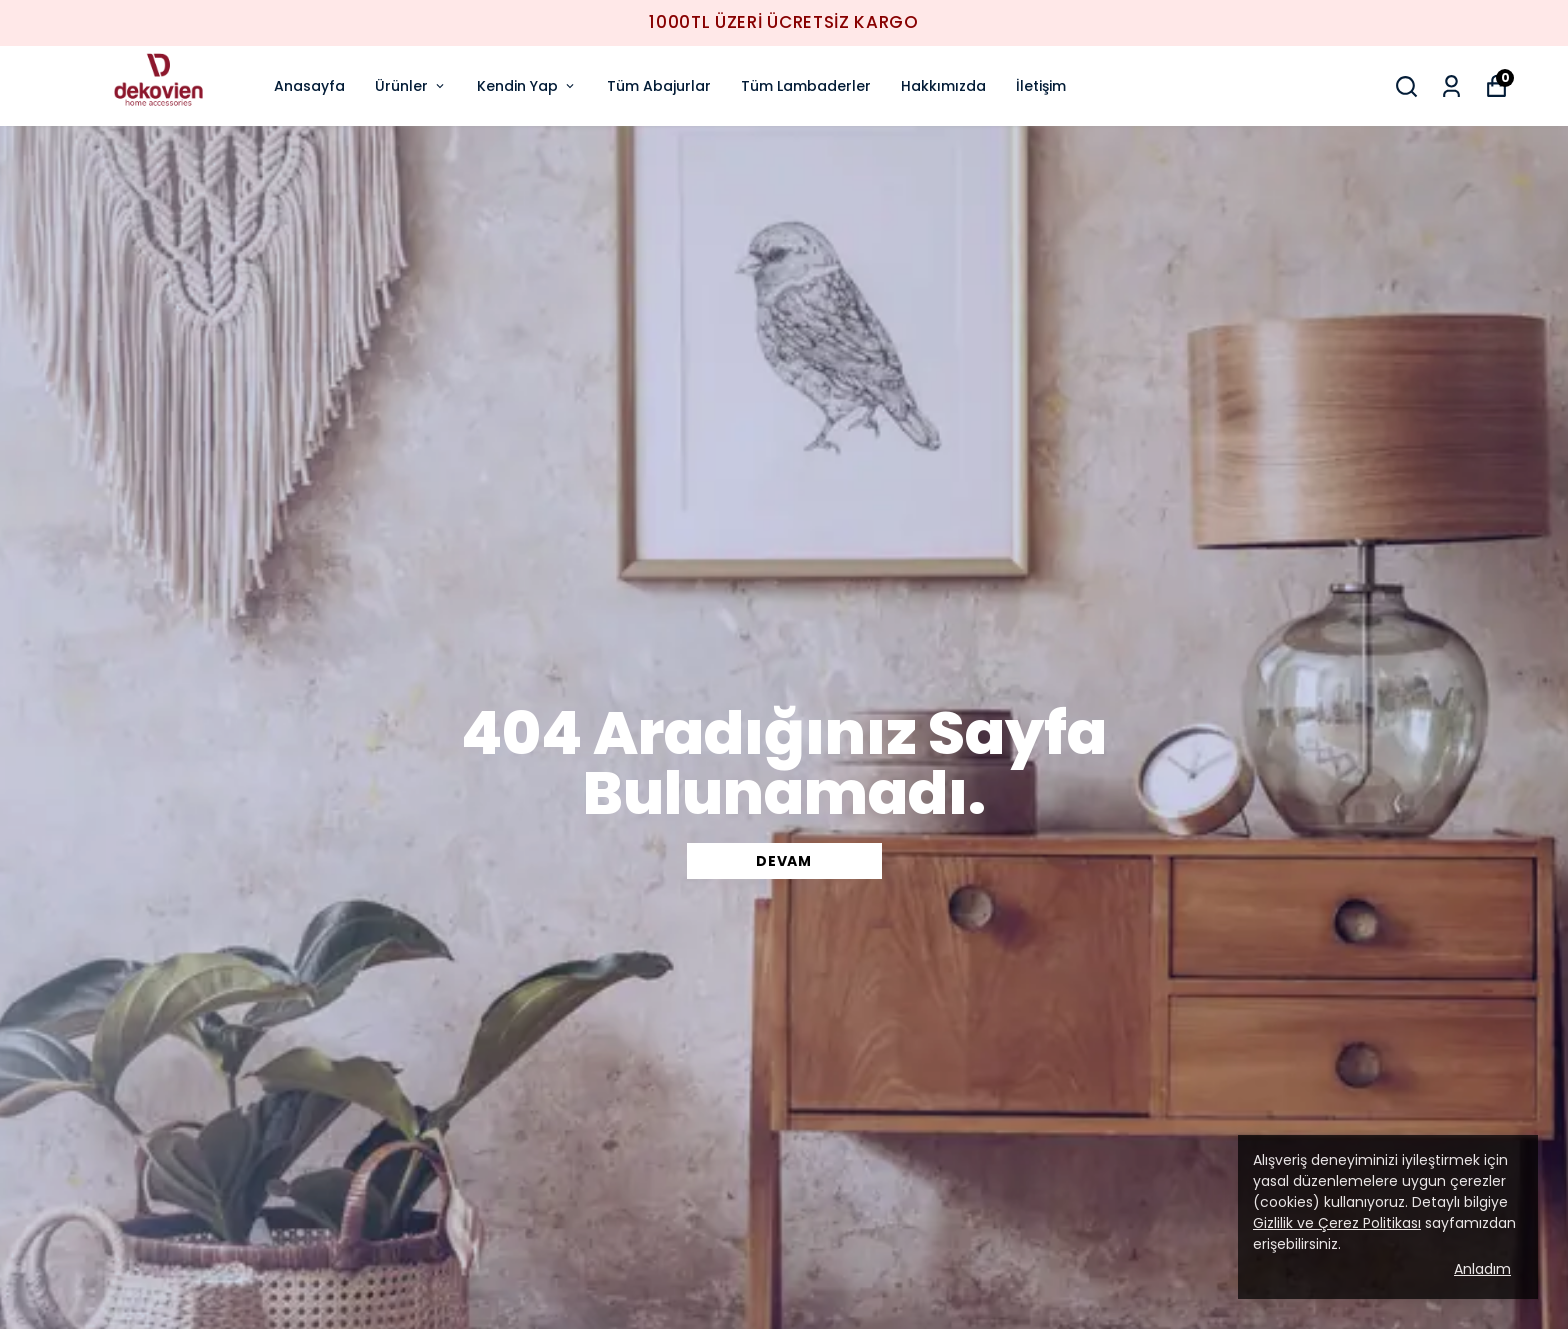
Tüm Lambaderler (806, 86)
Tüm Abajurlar (659, 86)
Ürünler (411, 86)
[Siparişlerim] (1451, 86)
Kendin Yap (527, 86)
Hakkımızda (943, 86)
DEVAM (784, 861)
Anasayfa (309, 86)
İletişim (1041, 86)
